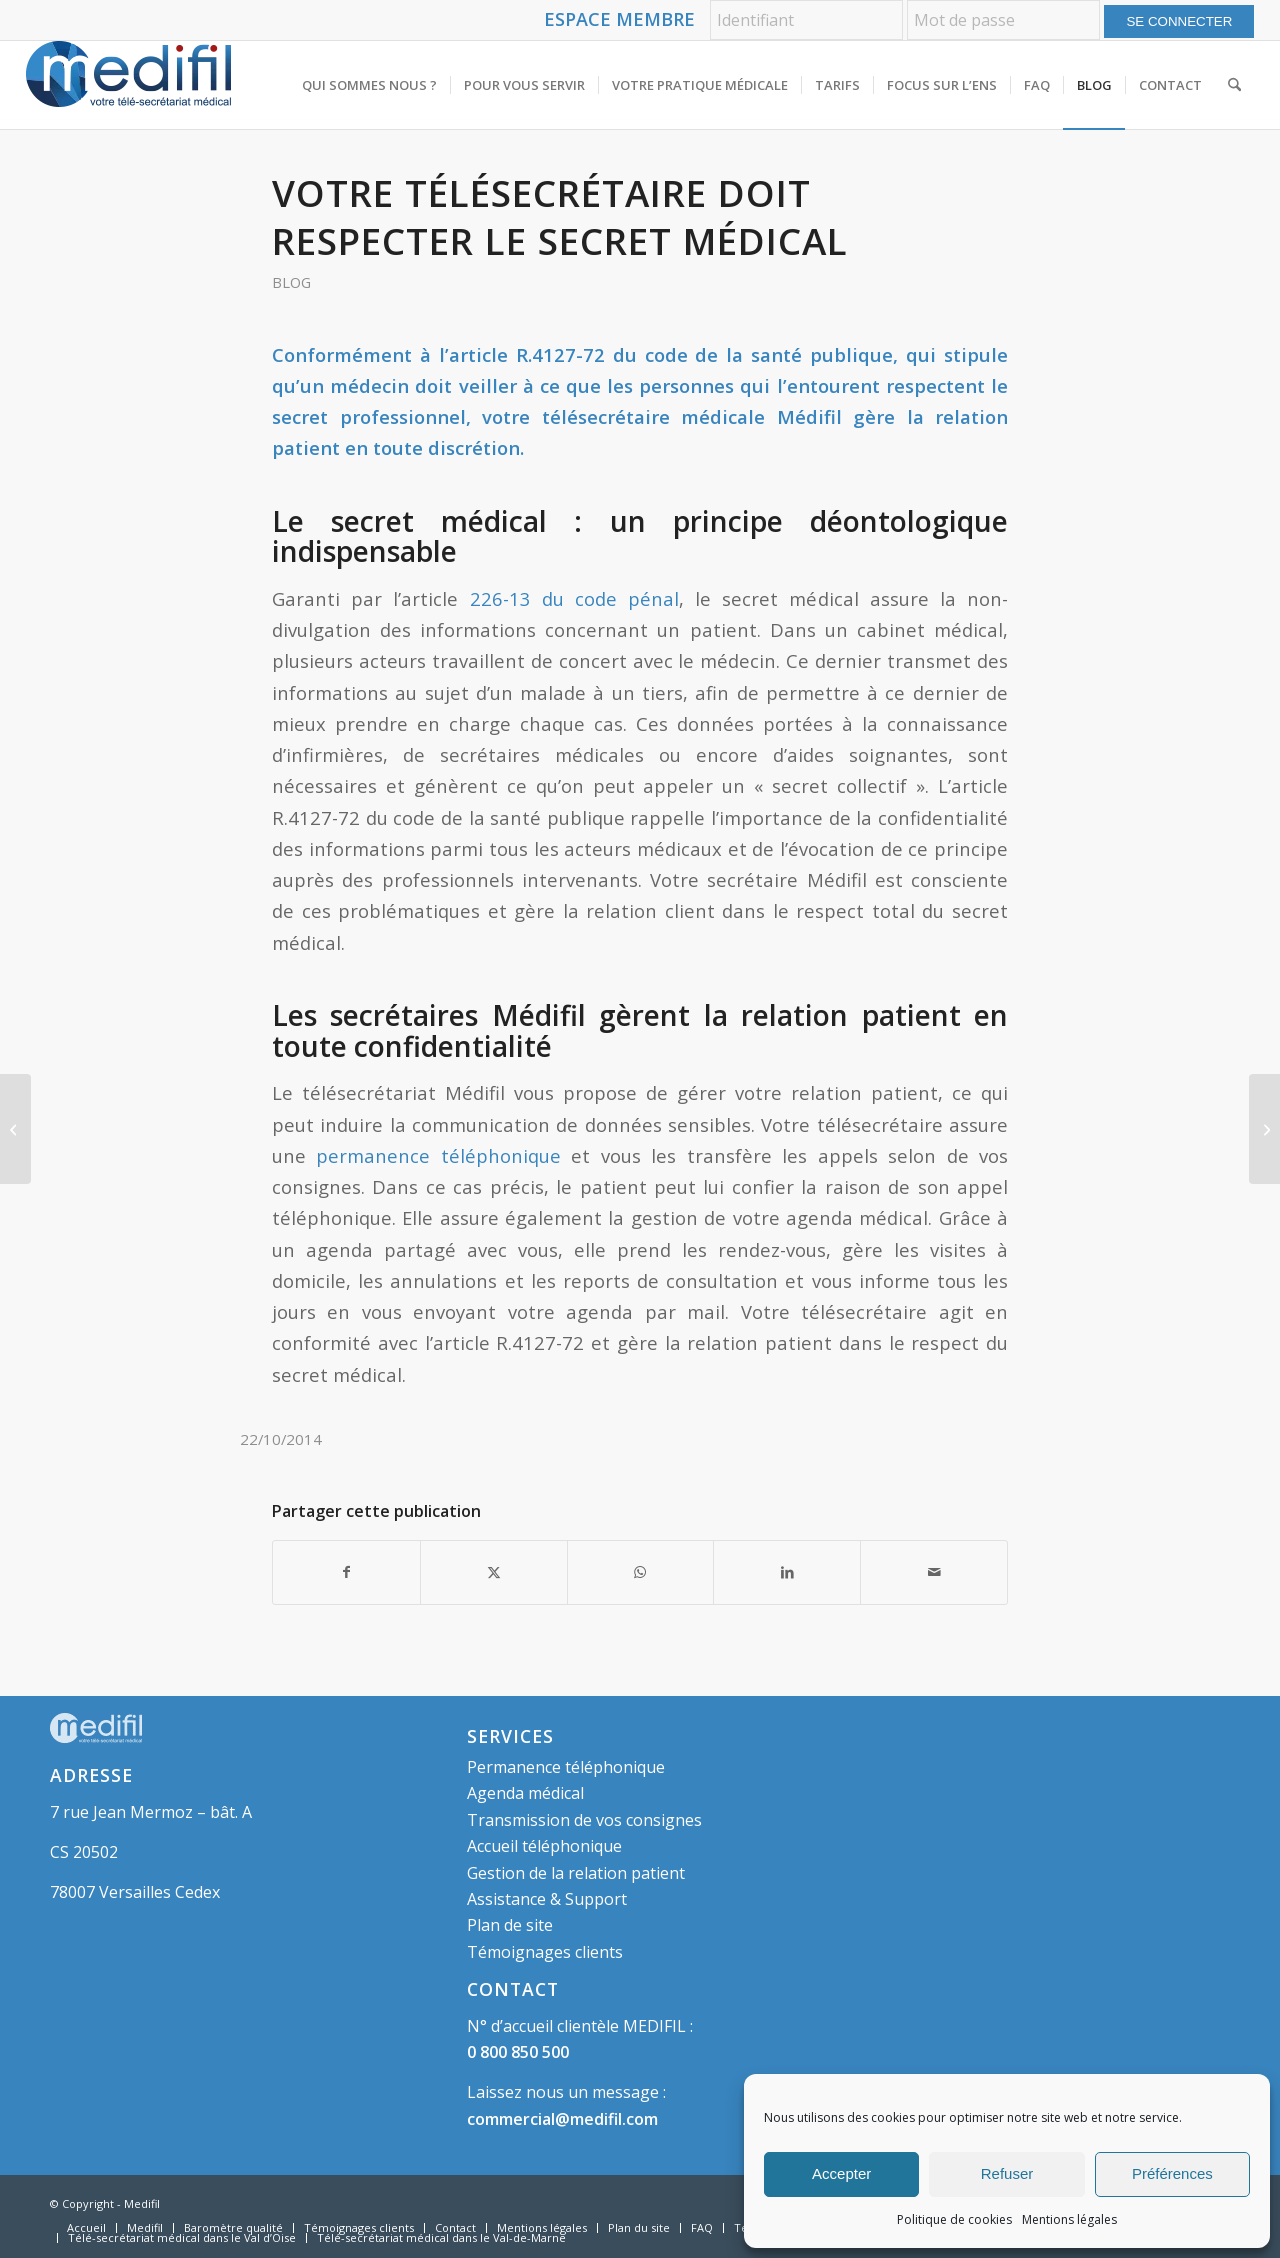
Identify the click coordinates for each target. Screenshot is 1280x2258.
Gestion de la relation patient (576, 1873)
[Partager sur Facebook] (346, 1572)
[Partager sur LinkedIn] (787, 1572)
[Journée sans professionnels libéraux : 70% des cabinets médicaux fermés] (15, 1129)
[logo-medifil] (128, 85)
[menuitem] (369, 85)
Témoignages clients (545, 1952)
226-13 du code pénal (575, 598)
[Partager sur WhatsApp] (641, 1572)
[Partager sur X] (494, 1572)
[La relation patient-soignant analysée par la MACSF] (1264, 1129)
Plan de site (510, 1925)
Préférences (1172, 2173)
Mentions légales (1069, 2219)
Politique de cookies (954, 2219)
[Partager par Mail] (934, 1572)
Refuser (1007, 2173)
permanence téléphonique (438, 1155)
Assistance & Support (547, 1899)
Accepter (841, 2173)
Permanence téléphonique (566, 1767)
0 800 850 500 (518, 2052)
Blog (291, 282)
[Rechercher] (1234, 85)
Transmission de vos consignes (584, 1820)
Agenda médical (525, 1793)
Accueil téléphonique (544, 1846)
